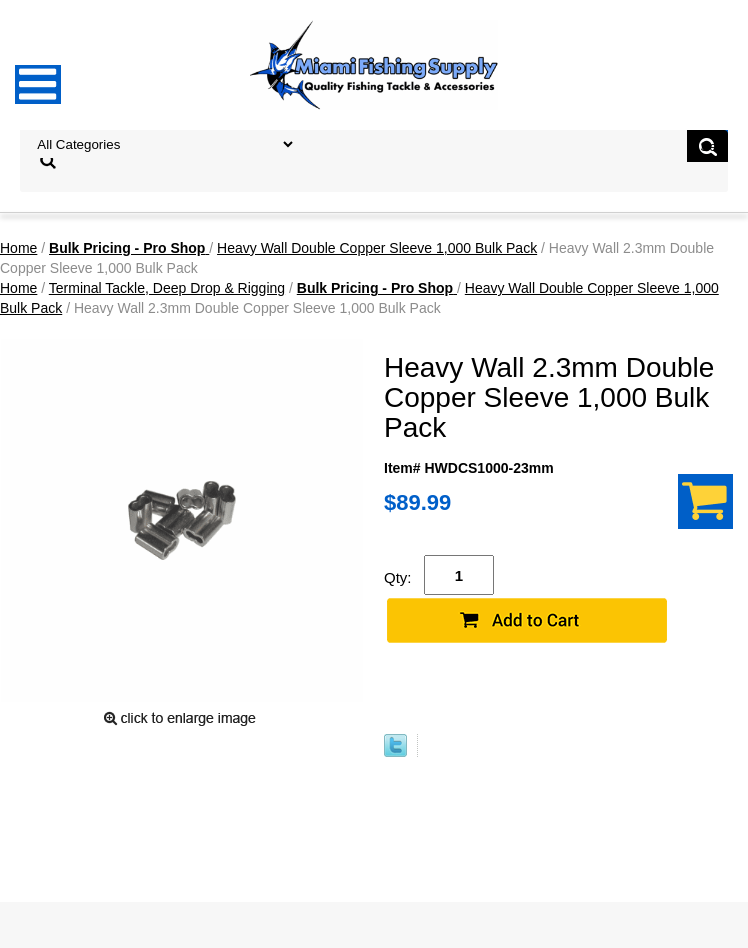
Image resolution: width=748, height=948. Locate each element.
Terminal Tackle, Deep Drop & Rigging (167, 288)
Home (18, 248)
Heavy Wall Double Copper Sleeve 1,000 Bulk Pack (377, 248)
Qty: (398, 577)
